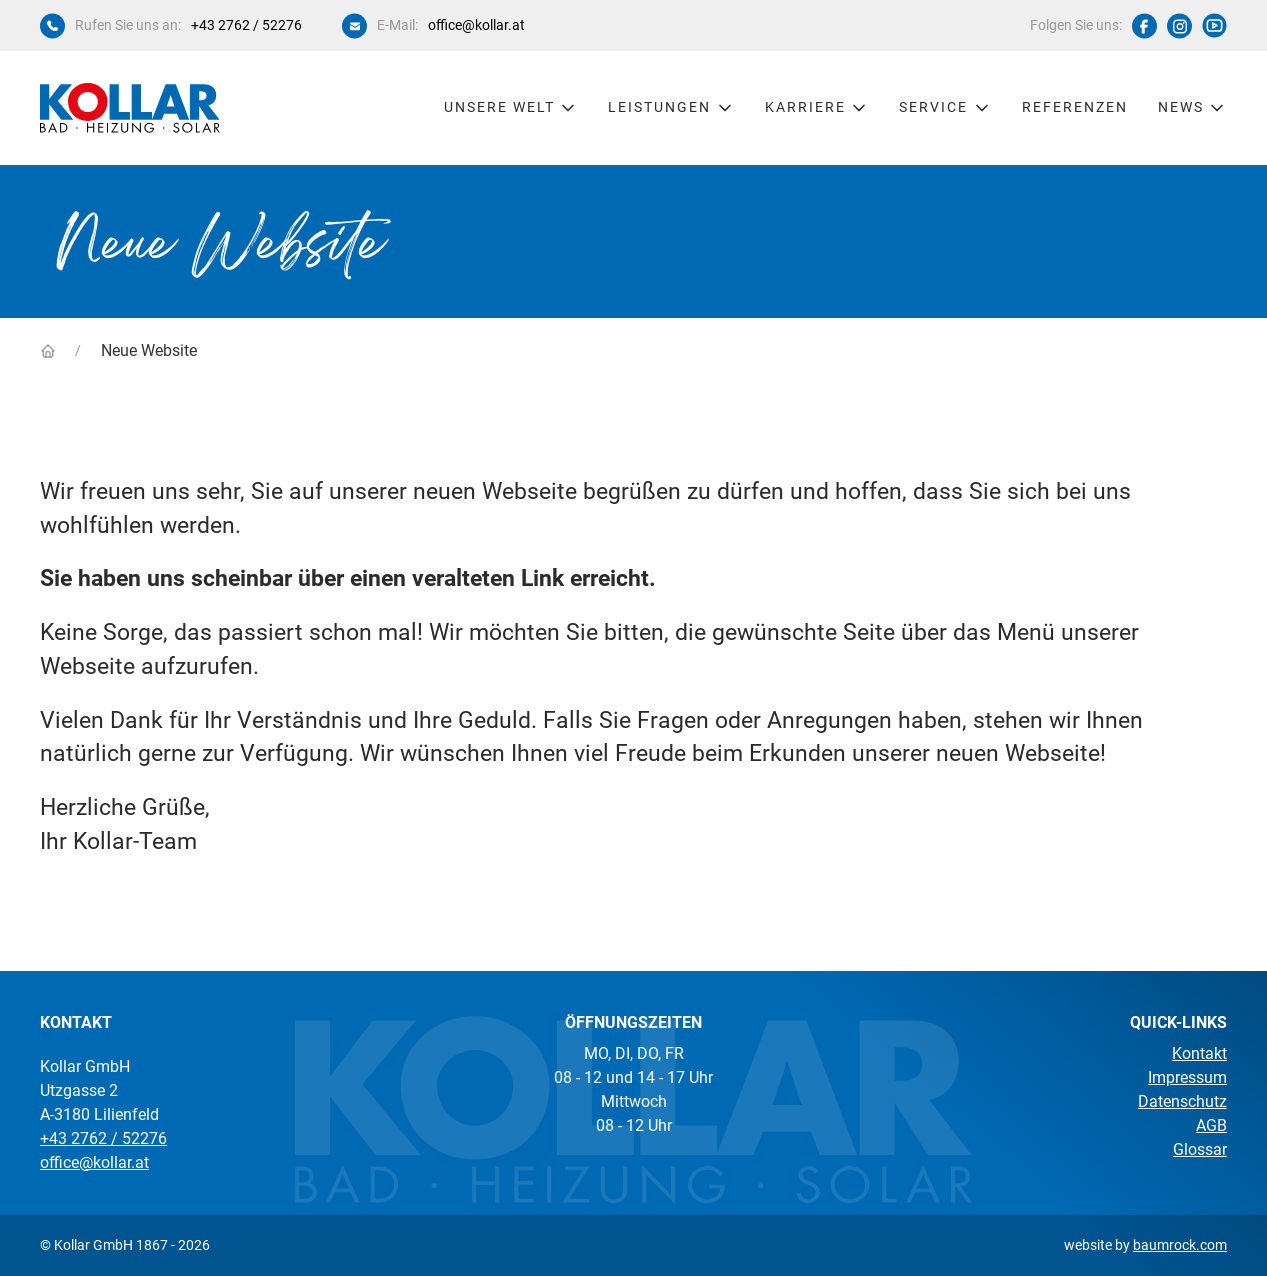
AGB (1211, 1125)
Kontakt (1199, 1053)
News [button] (1193, 108)
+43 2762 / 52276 (246, 25)
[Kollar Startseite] (130, 108)
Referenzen (1075, 107)
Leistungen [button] (671, 108)
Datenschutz (1182, 1101)
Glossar (1200, 1149)
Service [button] (945, 108)
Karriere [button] (817, 108)
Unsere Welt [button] (511, 108)
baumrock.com (1180, 1245)
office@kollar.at (476, 25)
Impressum (1187, 1077)
